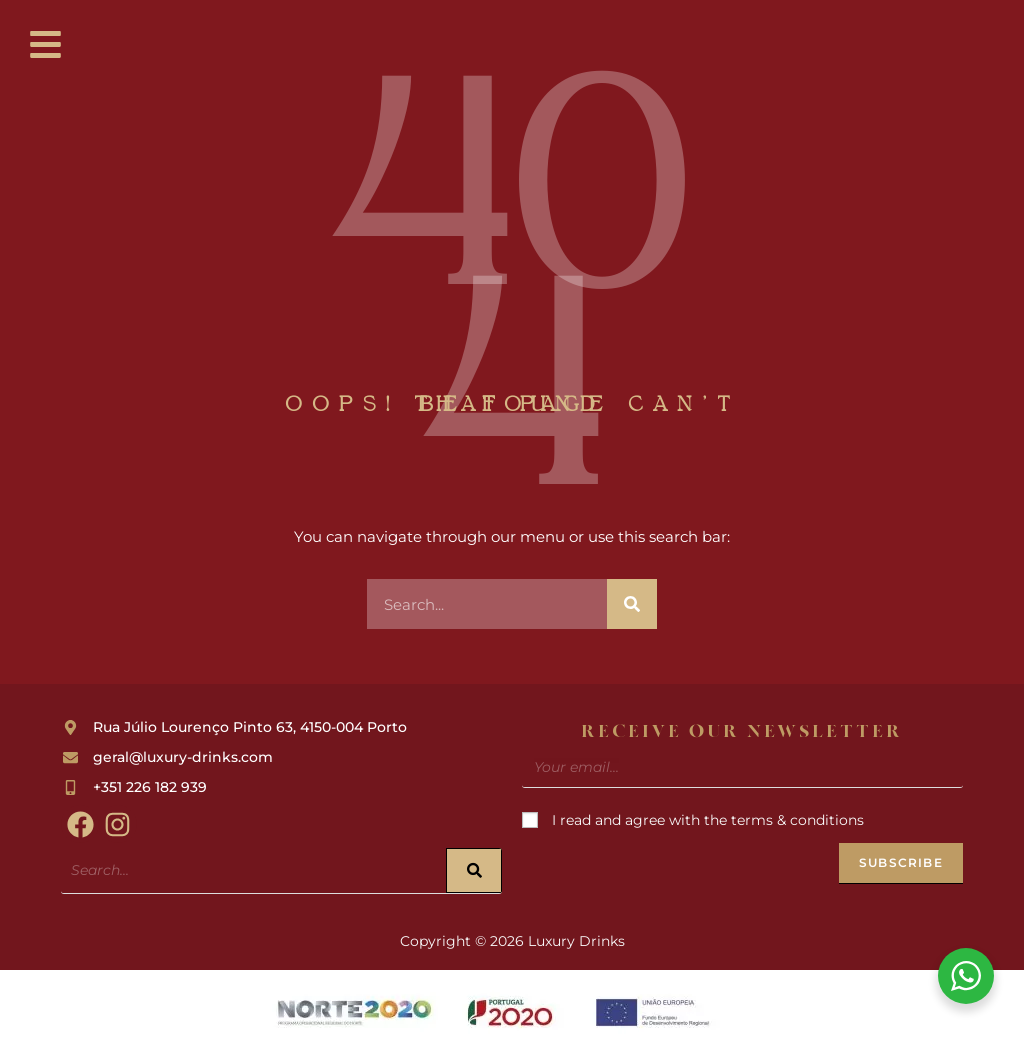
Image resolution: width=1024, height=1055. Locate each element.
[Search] (632, 604)
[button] (46, 46)
